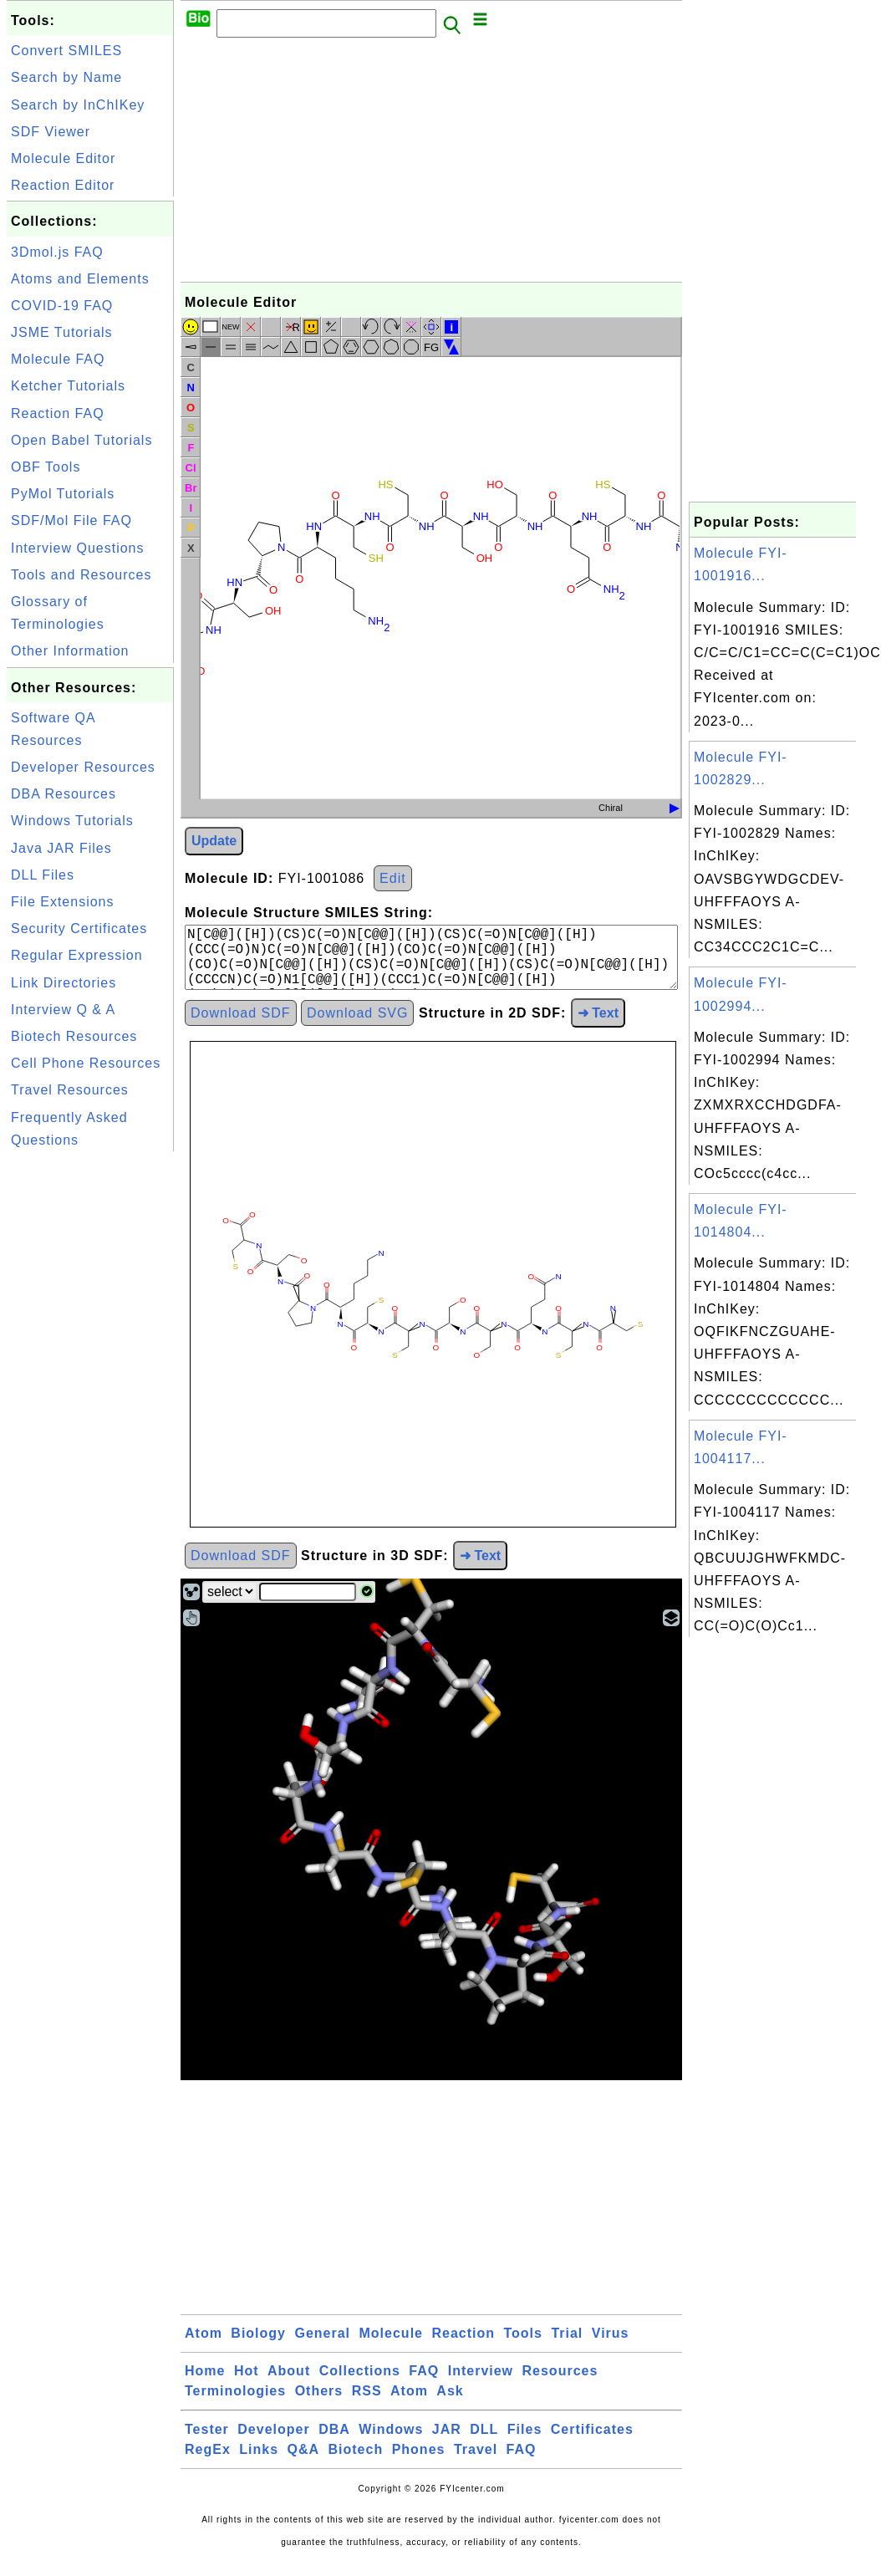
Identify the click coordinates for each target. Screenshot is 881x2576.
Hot (246, 2384)
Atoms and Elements (80, 279)
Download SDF (241, 1026)
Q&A (304, 2463)
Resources (560, 2384)
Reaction (463, 2346)
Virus (610, 2346)
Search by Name (66, 77)
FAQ (424, 2384)
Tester (207, 2443)
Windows (391, 2443)
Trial (567, 2346)
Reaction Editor (63, 185)
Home (205, 2384)
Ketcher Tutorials (68, 386)
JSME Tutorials (62, 332)
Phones (419, 2463)
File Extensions (63, 902)
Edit (392, 878)
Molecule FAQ (57, 359)
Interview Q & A (63, 1009)
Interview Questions (78, 548)
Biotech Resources (74, 1036)
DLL (484, 2443)
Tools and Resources (81, 575)
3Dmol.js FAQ (57, 252)
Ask (449, 2404)
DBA (334, 2443)
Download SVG (357, 1026)
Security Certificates (79, 928)
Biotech (356, 2463)
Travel (475, 2463)
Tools (522, 2346)
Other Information (70, 651)
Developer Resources (83, 767)
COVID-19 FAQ (62, 305)
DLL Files (42, 875)
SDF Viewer (50, 132)
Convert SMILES (66, 50)
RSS (367, 2404)
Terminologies (235, 2404)
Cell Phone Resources (85, 1063)
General (322, 2346)
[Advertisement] (90, 1406)
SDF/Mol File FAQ (71, 520)
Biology (258, 2346)
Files (524, 2443)
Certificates (592, 2443)
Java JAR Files (61, 848)
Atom (203, 2346)
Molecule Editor (63, 158)
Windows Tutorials (72, 821)
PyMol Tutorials (63, 494)
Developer (273, 2443)
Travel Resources (70, 1090)
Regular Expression (77, 955)
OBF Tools (45, 467)
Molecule (391, 2346)
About (288, 2384)
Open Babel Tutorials (81, 440)
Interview (480, 2384)
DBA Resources (63, 794)
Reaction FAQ (57, 413)
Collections (359, 2384)
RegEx (208, 2463)
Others (319, 2404)
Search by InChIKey (78, 105)
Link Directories (63, 983)
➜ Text (598, 1026)
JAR (446, 2443)
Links (258, 2463)
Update (214, 841)
